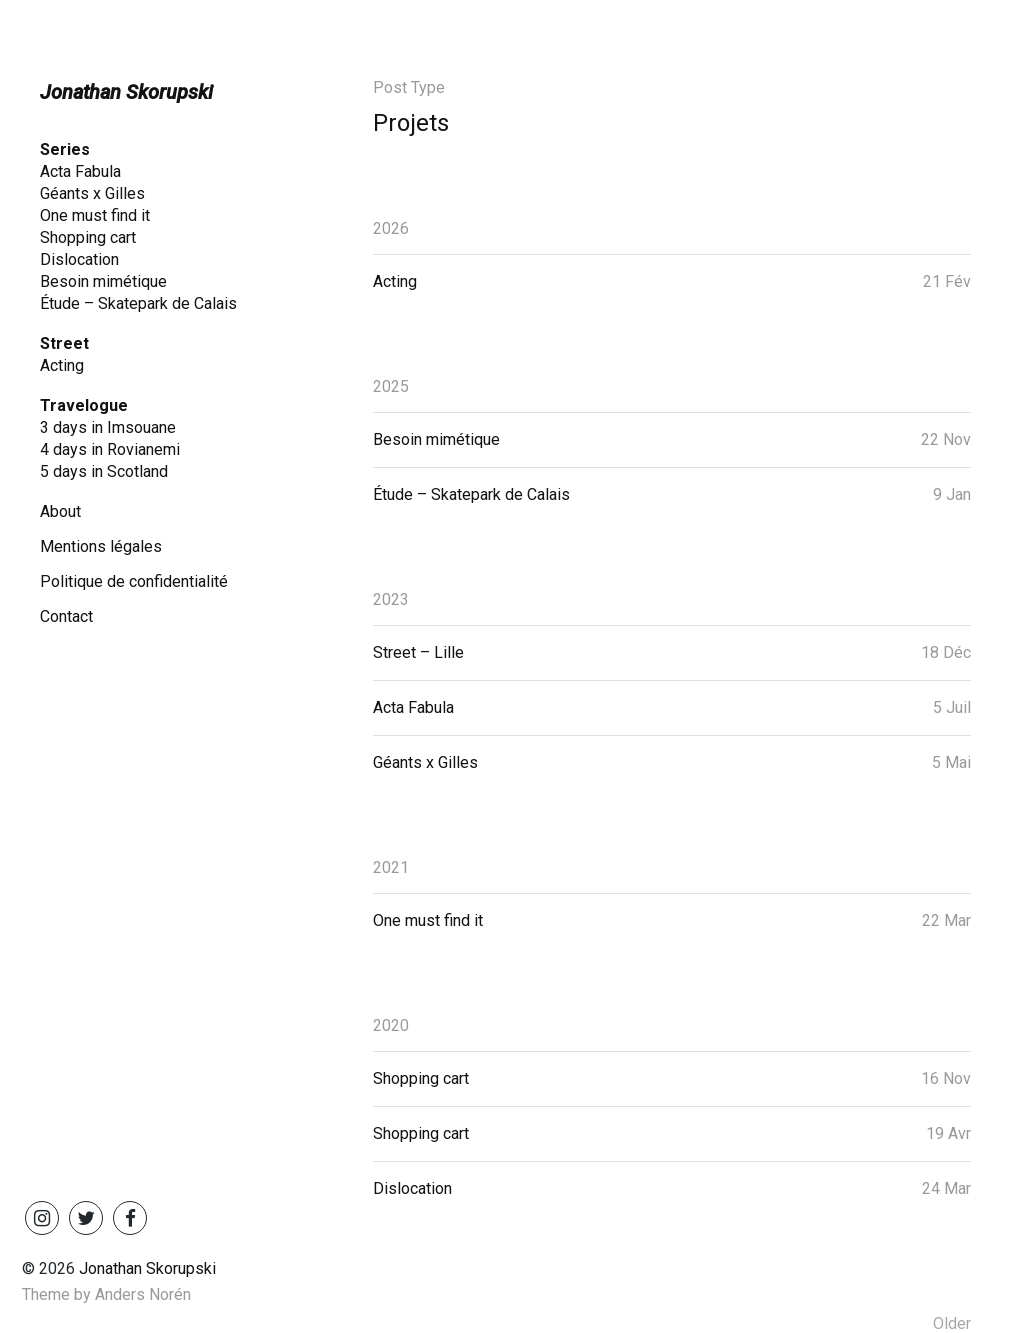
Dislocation (79, 259)
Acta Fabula (80, 171)
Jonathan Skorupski (126, 92)
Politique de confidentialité (134, 581)
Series (65, 149)
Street (64, 343)
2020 (391, 1025)
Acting (62, 365)
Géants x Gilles (92, 193)
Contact (66, 616)
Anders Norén (143, 1294)
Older (952, 1323)
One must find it (95, 215)
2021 (391, 867)
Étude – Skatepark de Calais (138, 303)
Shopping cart (88, 237)
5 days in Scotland (104, 471)
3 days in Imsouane (108, 427)
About (60, 511)
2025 (391, 386)
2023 (391, 599)
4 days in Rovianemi (110, 449)
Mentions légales (101, 546)
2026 (391, 228)
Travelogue (84, 405)
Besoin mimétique (103, 281)
